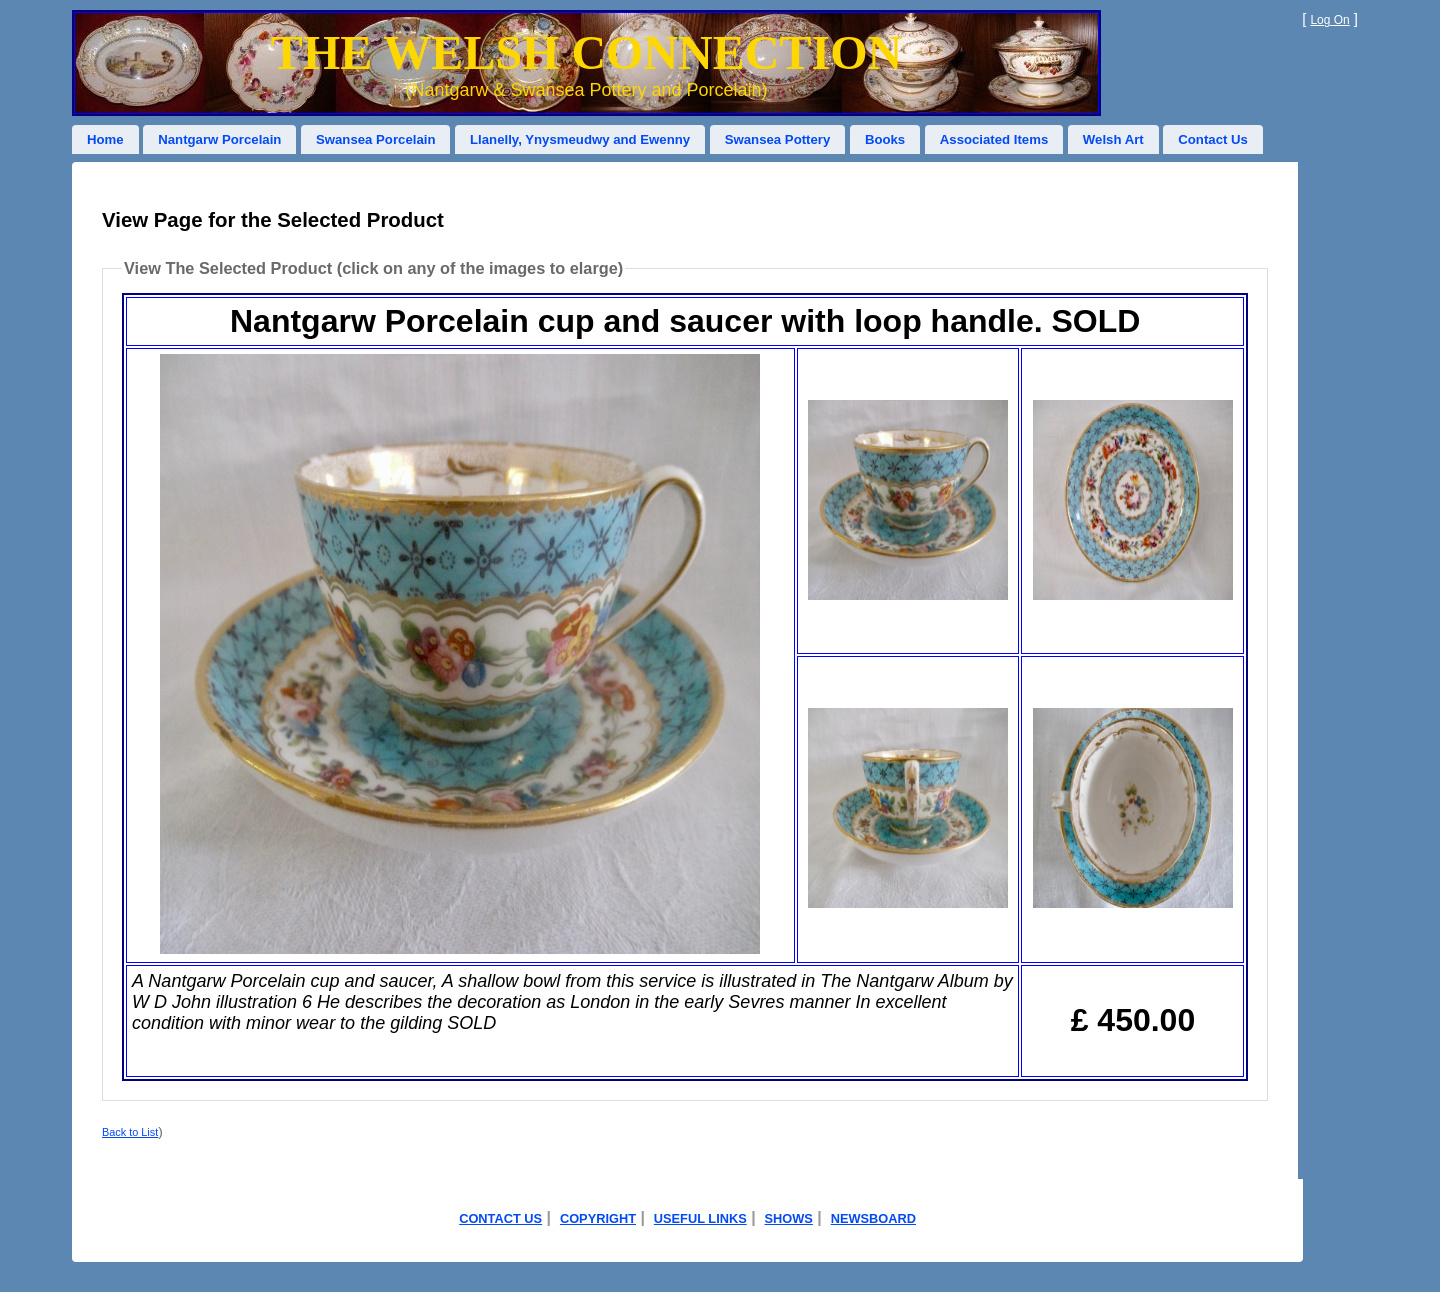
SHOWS (789, 1218)
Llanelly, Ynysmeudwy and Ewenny (580, 139)
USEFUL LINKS (700, 1218)
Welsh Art (1113, 139)
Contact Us (1213, 139)
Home (105, 139)
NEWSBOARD (873, 1218)
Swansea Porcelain (375, 139)
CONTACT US (500, 1218)
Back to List (130, 1132)
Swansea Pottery (778, 139)
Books (885, 139)
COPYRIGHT (598, 1218)
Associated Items (994, 139)
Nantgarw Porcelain (219, 139)
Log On (1329, 20)
